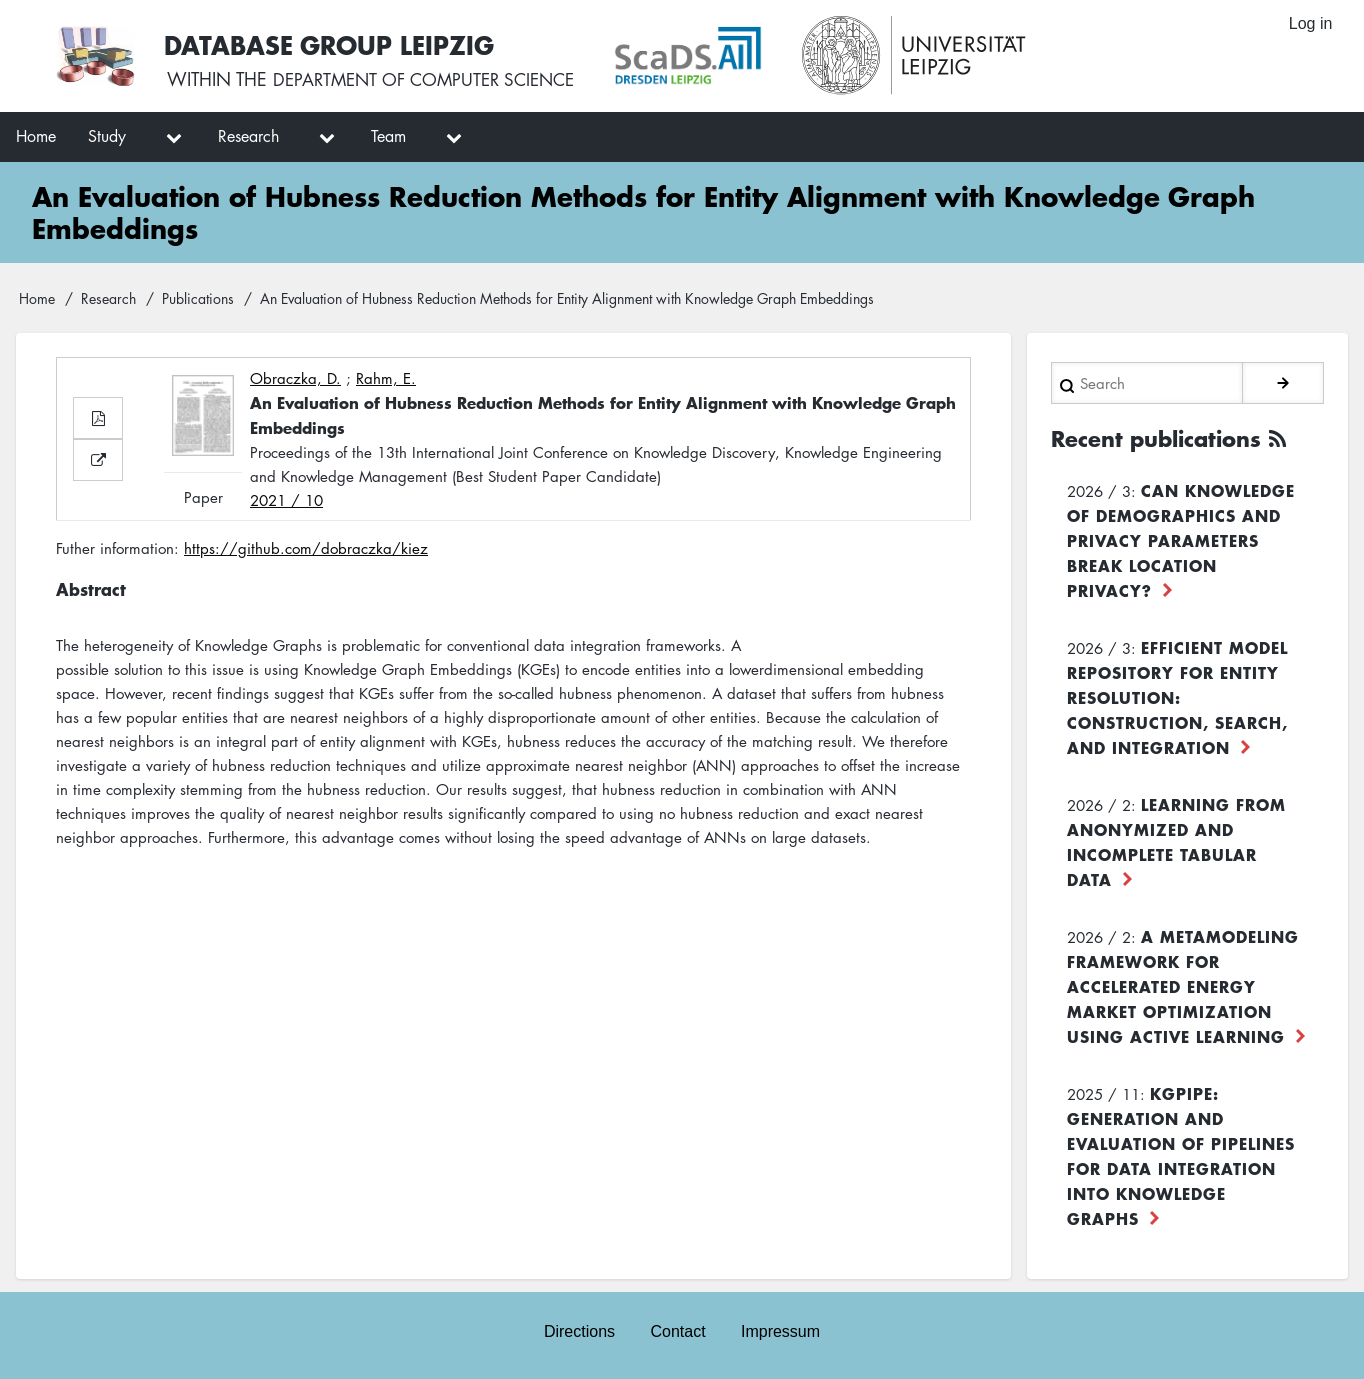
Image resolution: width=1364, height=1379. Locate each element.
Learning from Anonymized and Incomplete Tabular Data (1176, 840)
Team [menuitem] (388, 136)
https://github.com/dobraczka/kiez (306, 548)
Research (108, 298)
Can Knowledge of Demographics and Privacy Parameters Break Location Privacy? (1181, 539)
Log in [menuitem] (1310, 24)
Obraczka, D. (295, 378)
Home (37, 298)
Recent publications (1163, 438)
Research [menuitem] (248, 136)
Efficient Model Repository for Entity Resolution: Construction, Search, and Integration (1177, 696)
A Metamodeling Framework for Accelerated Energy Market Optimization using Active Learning (1183, 985)
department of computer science (434, 80)
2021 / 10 (286, 500)
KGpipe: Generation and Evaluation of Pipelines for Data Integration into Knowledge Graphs (1181, 1154)
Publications (198, 298)
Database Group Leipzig (332, 43)
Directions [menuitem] (578, 1330)
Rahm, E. (386, 378)
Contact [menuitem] (677, 1330)
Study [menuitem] (107, 136)
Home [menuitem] (36, 136)
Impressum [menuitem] (781, 1330)
